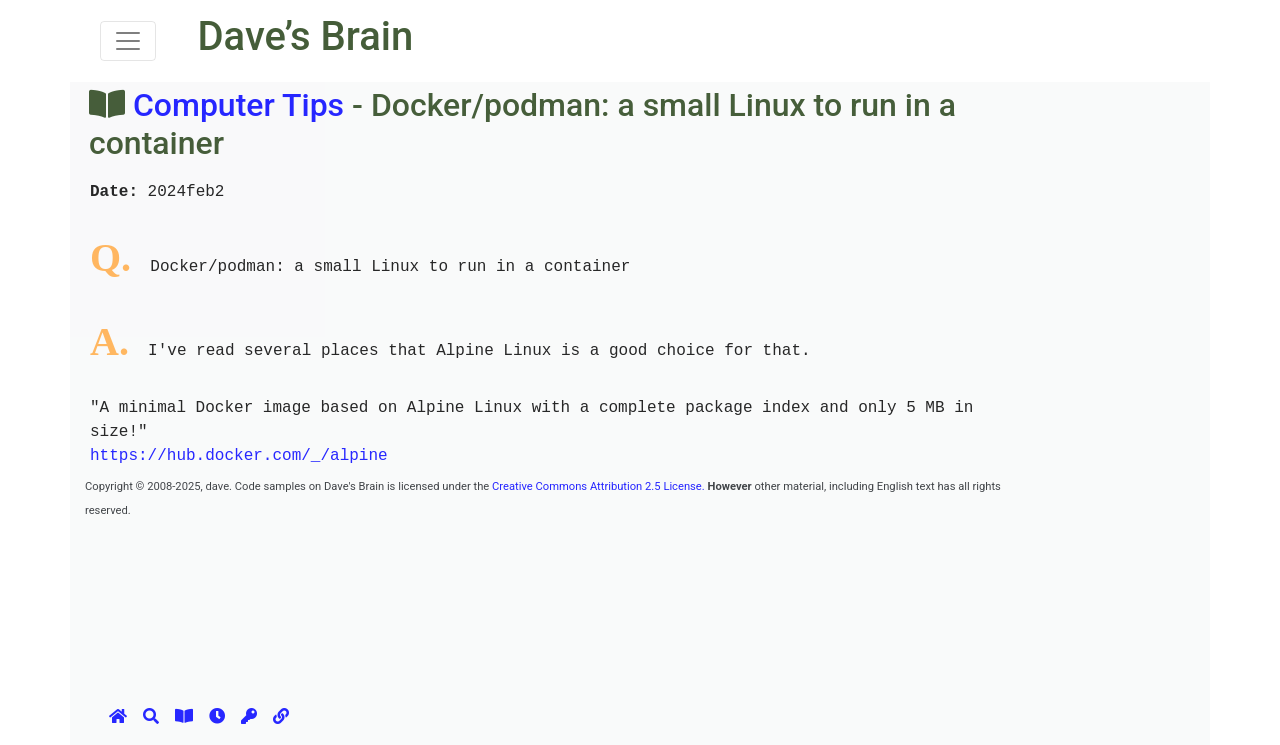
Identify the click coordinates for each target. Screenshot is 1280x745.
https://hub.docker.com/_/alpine (239, 456)
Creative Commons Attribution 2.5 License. (598, 486)
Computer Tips (238, 105)
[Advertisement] (449, 566)
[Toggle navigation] (128, 41)
